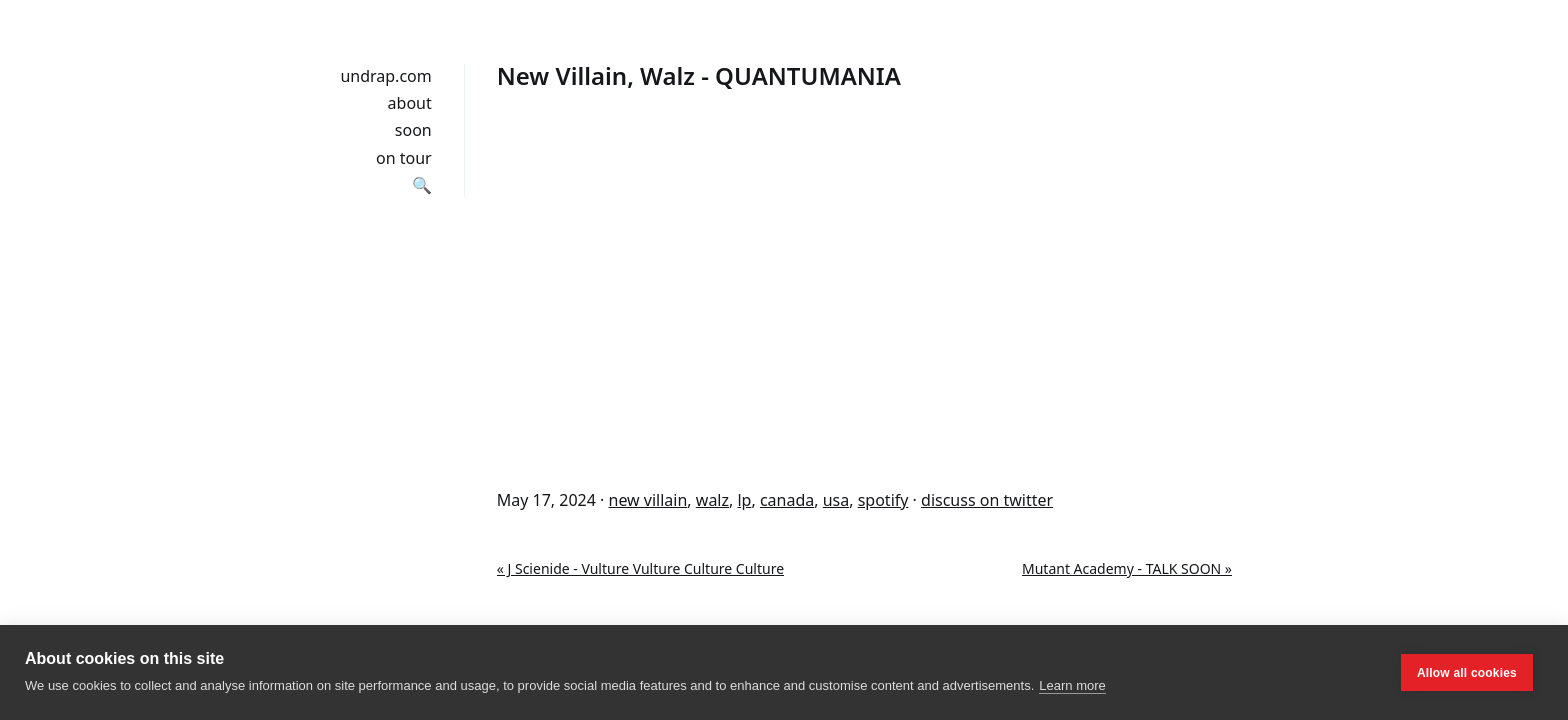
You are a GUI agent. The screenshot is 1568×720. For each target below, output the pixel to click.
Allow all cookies (1467, 673)
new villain (648, 500)
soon (413, 130)
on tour (404, 158)
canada (787, 500)
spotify (883, 500)
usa (836, 500)
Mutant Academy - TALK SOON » (1127, 568)
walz (712, 500)
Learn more (1072, 685)
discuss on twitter (987, 500)
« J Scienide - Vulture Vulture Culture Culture (640, 568)
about (410, 103)
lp (744, 500)
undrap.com (385, 76)
